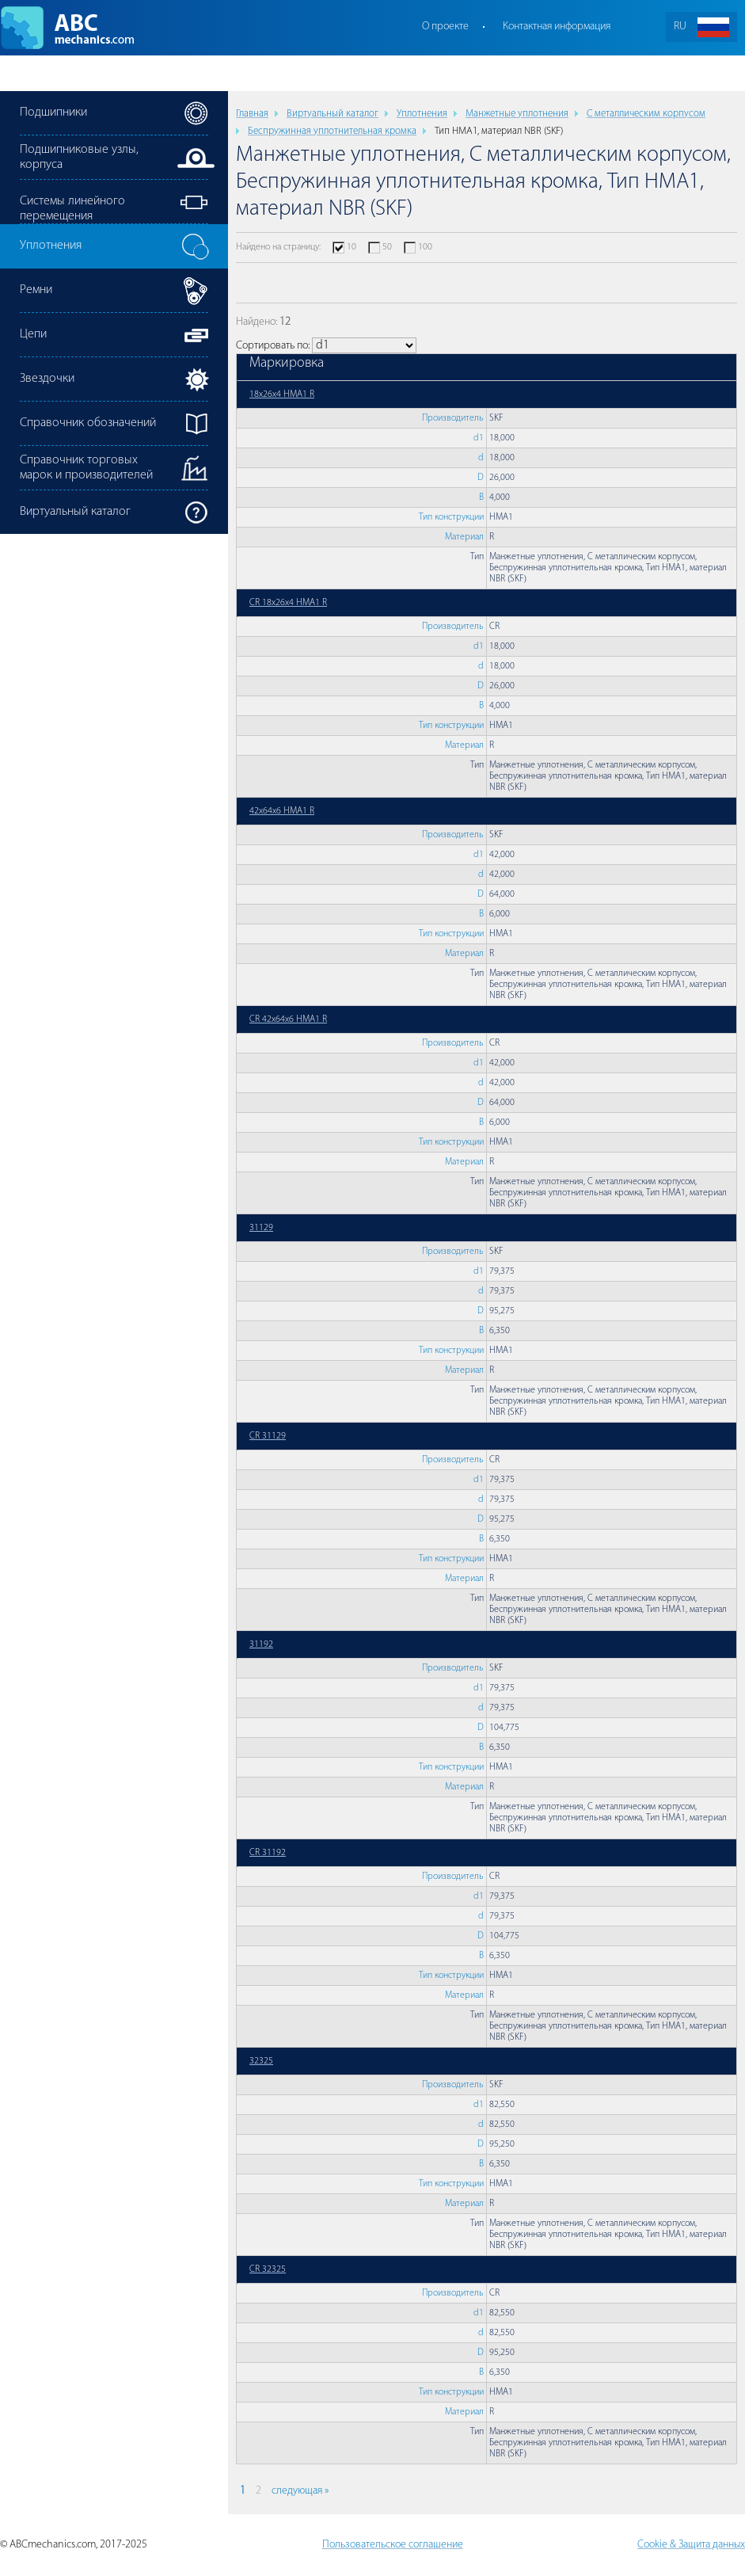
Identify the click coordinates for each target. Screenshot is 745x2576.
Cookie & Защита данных (691, 2545)
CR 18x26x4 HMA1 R (288, 603)
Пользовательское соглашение (392, 2545)
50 (387, 247)
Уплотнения (422, 114)
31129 (261, 1228)
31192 (261, 1644)
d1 (478, 438)
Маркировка (286, 363)
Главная (252, 114)
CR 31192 (267, 1853)
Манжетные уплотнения (517, 114)
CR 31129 (267, 1436)
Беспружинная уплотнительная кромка (332, 131)
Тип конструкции (451, 517)
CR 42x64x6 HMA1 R (288, 1019)
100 (425, 247)
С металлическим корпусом (646, 114)
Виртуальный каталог (332, 114)
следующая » (300, 2491)
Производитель (453, 418)
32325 (261, 2061)
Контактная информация (556, 26)
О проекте (445, 26)
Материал (464, 537)
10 (351, 247)
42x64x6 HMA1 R (281, 811)
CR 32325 (267, 2269)
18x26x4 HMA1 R (281, 394)
